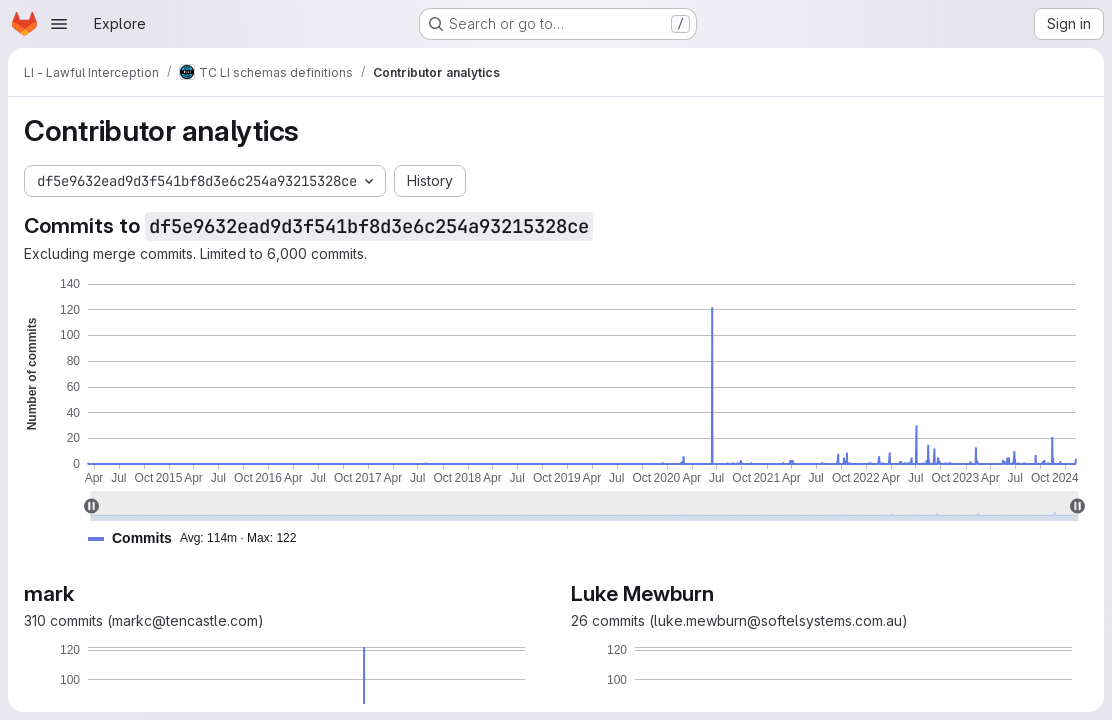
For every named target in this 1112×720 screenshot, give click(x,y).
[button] (200, 538)
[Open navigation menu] (59, 24)
